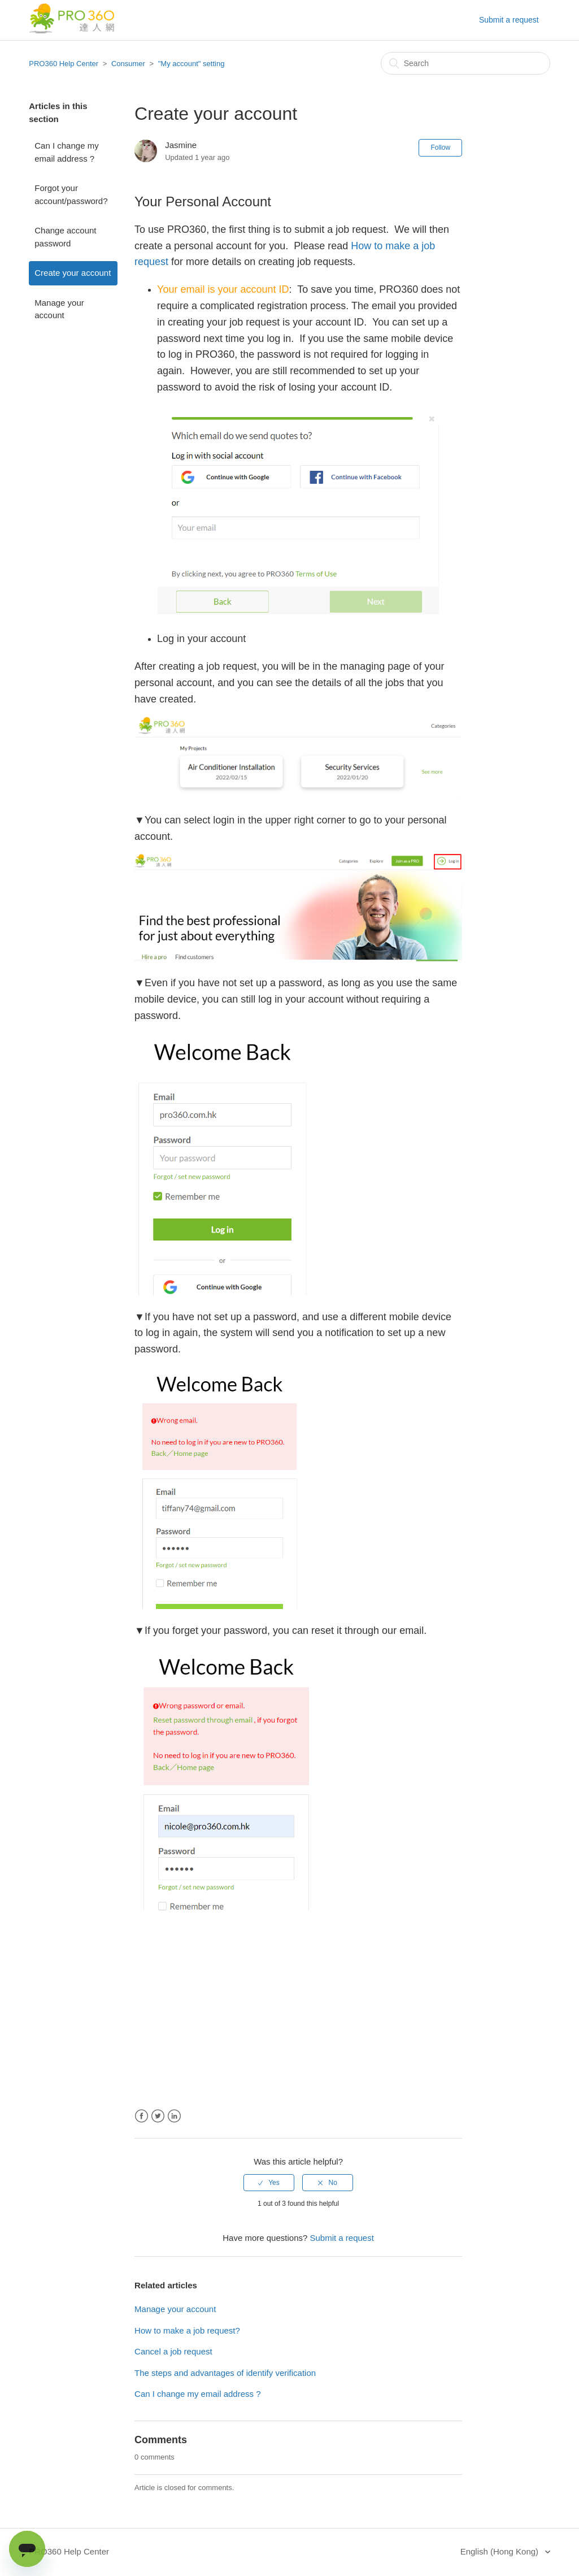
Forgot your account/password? (70, 194)
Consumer (128, 63)
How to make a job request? (187, 2330)
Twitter (158, 2116)
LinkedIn (174, 2116)
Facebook (141, 2116)
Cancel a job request (173, 2351)
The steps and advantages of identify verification (225, 2373)
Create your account (72, 272)
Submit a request (509, 19)
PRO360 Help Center (63, 63)
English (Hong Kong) (500, 2551)
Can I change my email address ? (66, 152)
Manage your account (59, 309)
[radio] (268, 2182)
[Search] (465, 63)
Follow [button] (440, 147)
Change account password (65, 236)
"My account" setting (191, 63)
